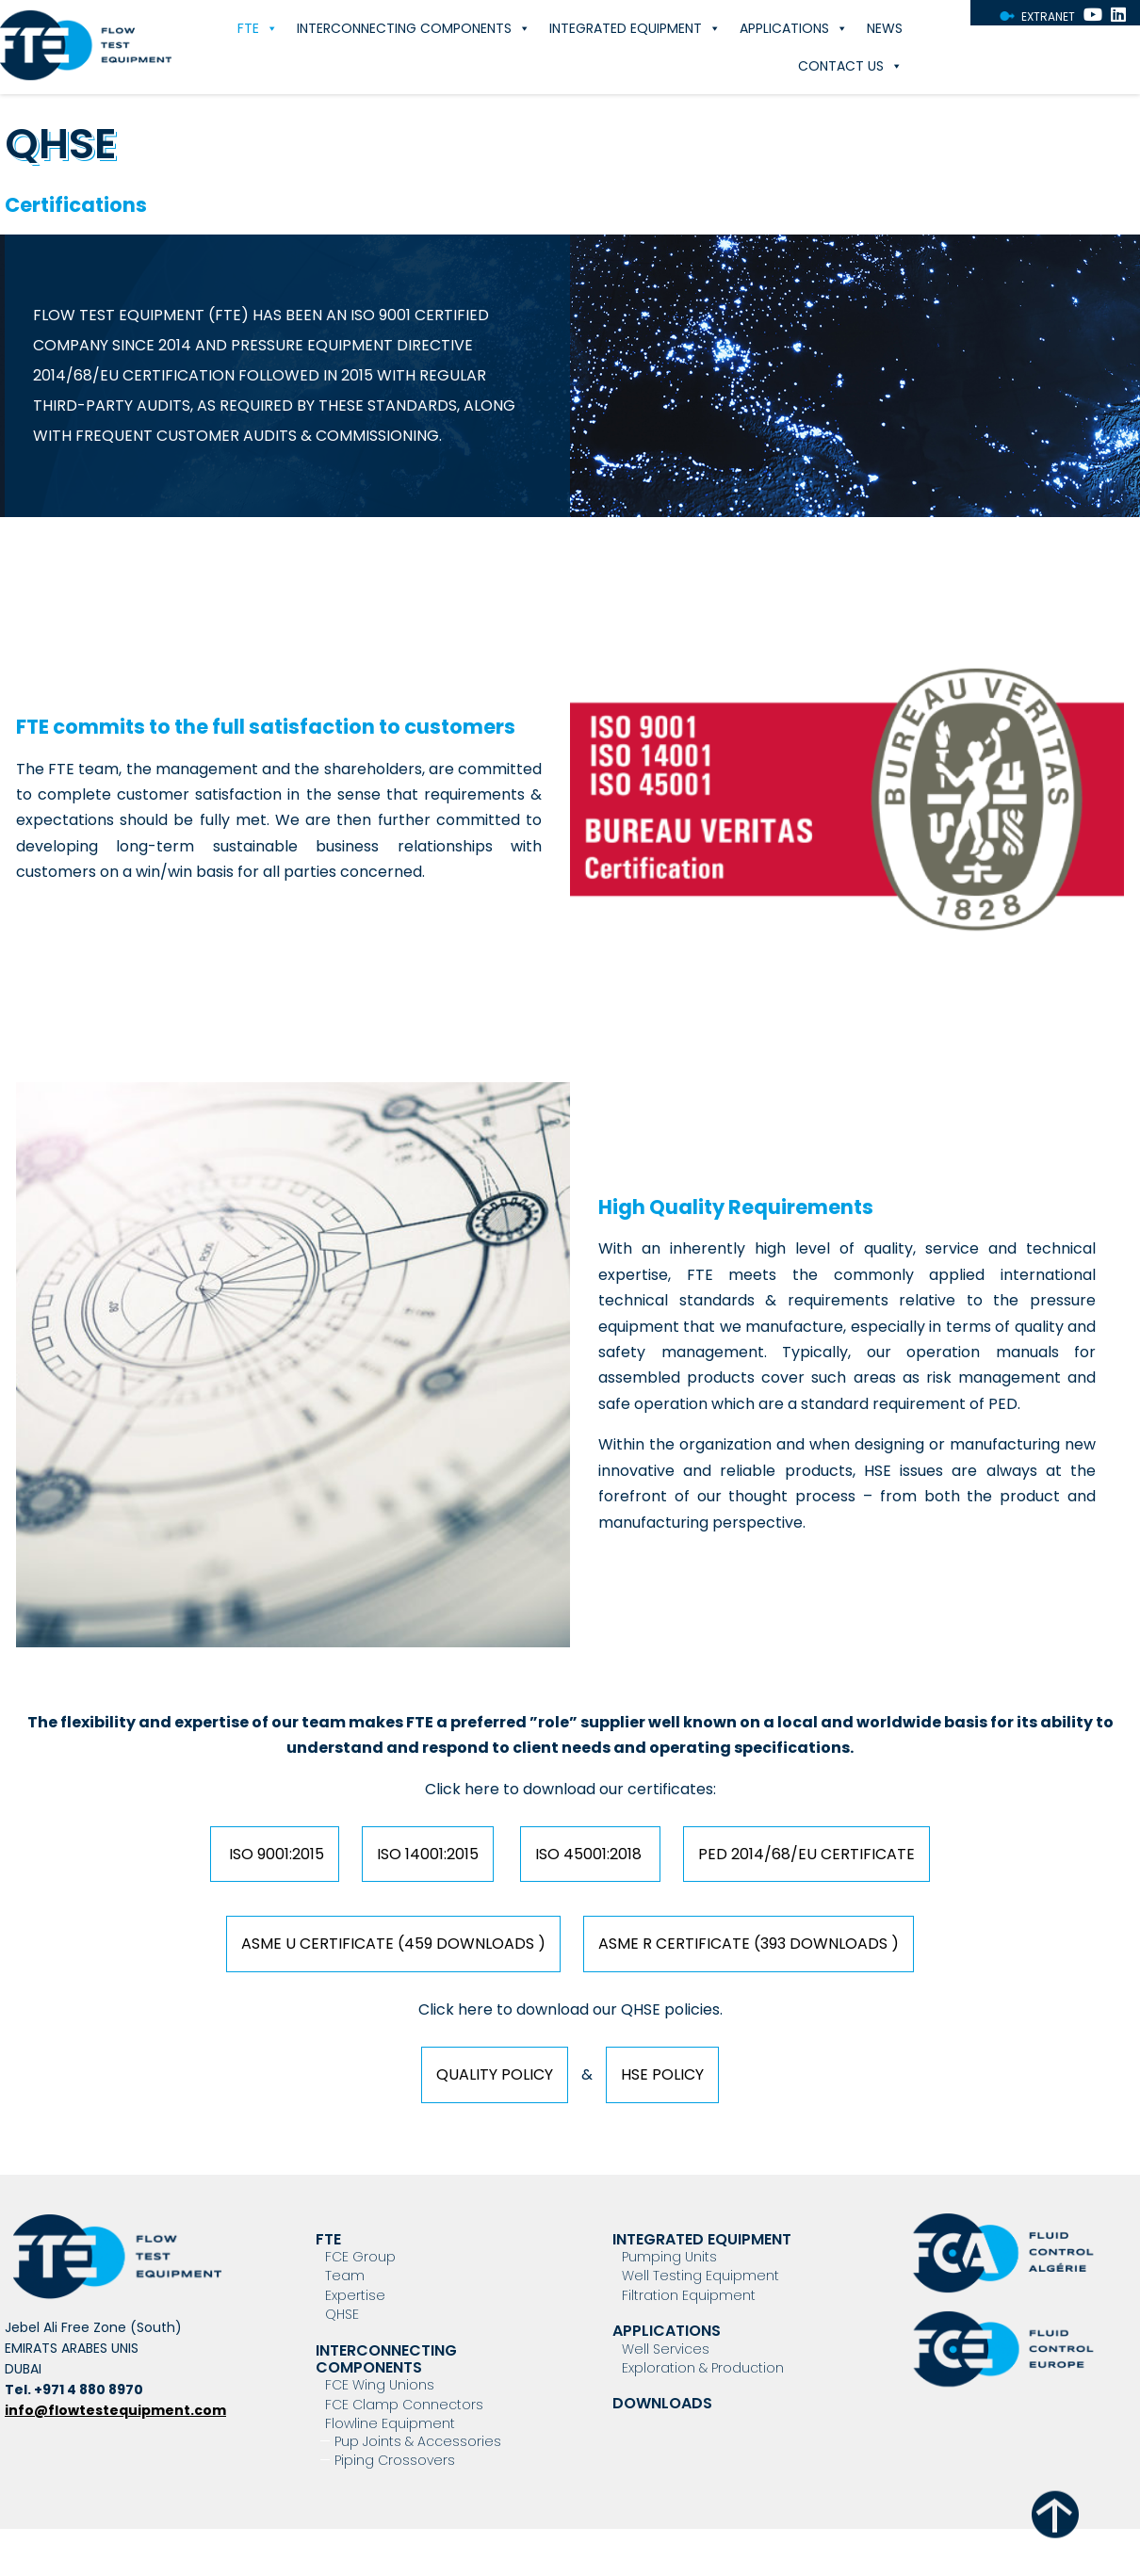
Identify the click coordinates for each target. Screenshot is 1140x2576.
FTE (257, 28)
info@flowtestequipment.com (115, 2410)
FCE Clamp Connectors (404, 2404)
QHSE (342, 2314)
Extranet (1048, 16)
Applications (794, 28)
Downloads (662, 2403)
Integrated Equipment (635, 28)
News (885, 28)
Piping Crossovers (394, 2460)
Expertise (355, 2295)
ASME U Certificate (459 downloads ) (393, 1943)
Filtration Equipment (689, 2295)
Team (345, 2275)
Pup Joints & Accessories (417, 2441)
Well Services (665, 2349)
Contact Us (850, 66)
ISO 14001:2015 (428, 1854)
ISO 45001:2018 (590, 1854)
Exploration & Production (703, 2367)
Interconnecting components (413, 28)
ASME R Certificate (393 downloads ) (748, 1943)
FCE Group (360, 2256)
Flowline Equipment (390, 2423)
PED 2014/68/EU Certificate (806, 1854)
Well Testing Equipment (700, 2275)
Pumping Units (669, 2256)
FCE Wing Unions (379, 2384)
